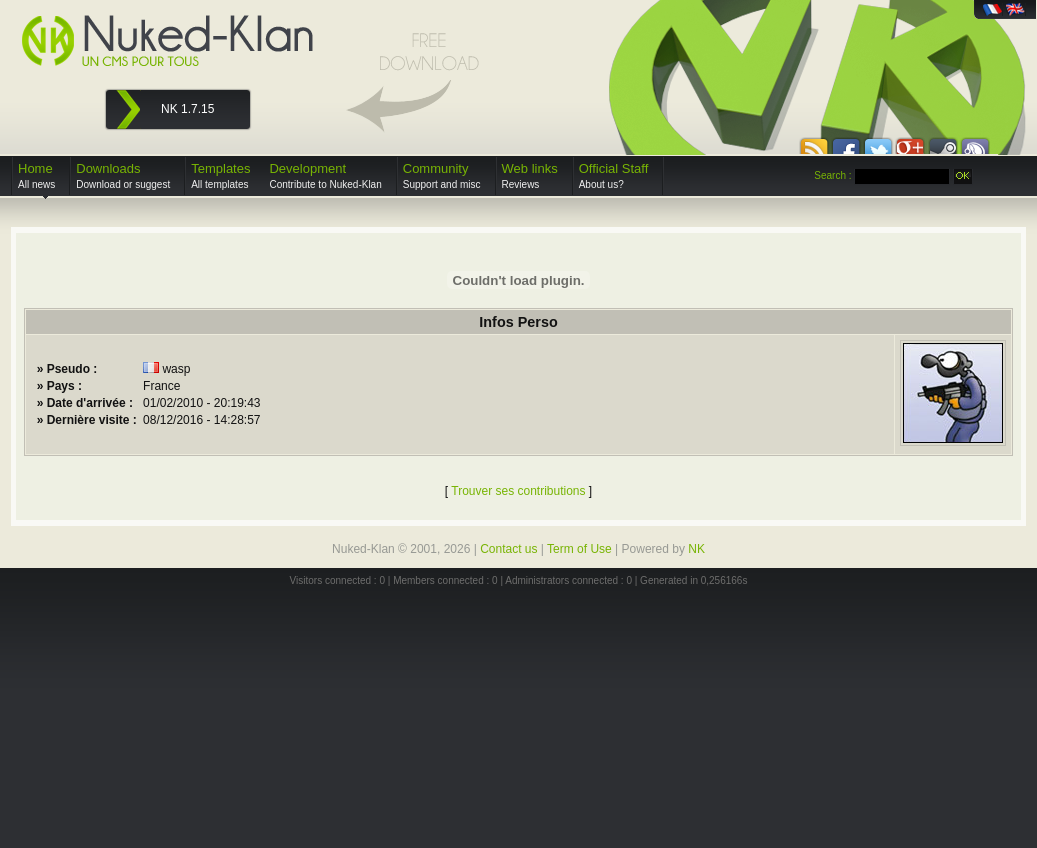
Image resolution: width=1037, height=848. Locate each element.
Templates (220, 175)
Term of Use (579, 549)
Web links (530, 175)
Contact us (508, 549)
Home (36, 175)
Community (442, 175)
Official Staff (614, 175)
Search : (832, 175)
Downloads (123, 175)
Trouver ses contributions (518, 491)
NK (696, 549)
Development (325, 175)
